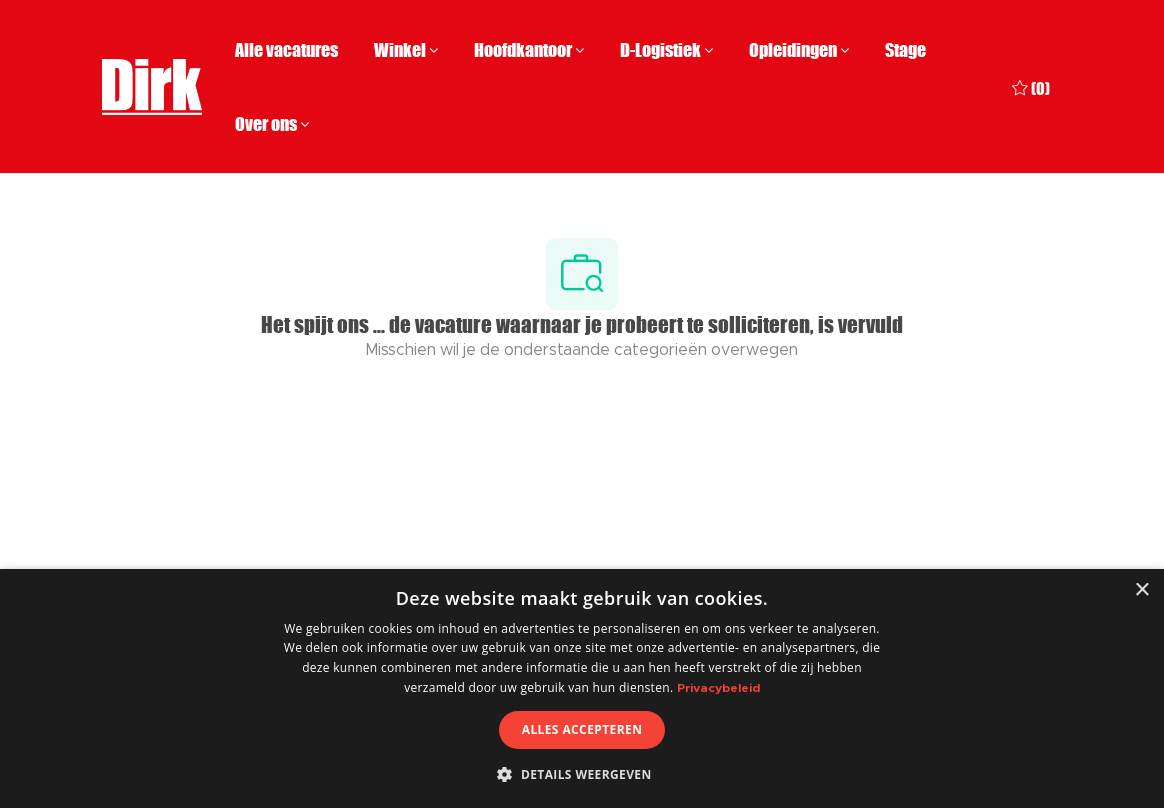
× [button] (1141, 590)
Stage (905, 50)
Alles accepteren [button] (582, 729)
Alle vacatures (286, 50)
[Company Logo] (152, 87)
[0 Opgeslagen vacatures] (1031, 86)
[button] (581, 774)
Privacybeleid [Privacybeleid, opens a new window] (718, 688)
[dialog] (582, 688)
